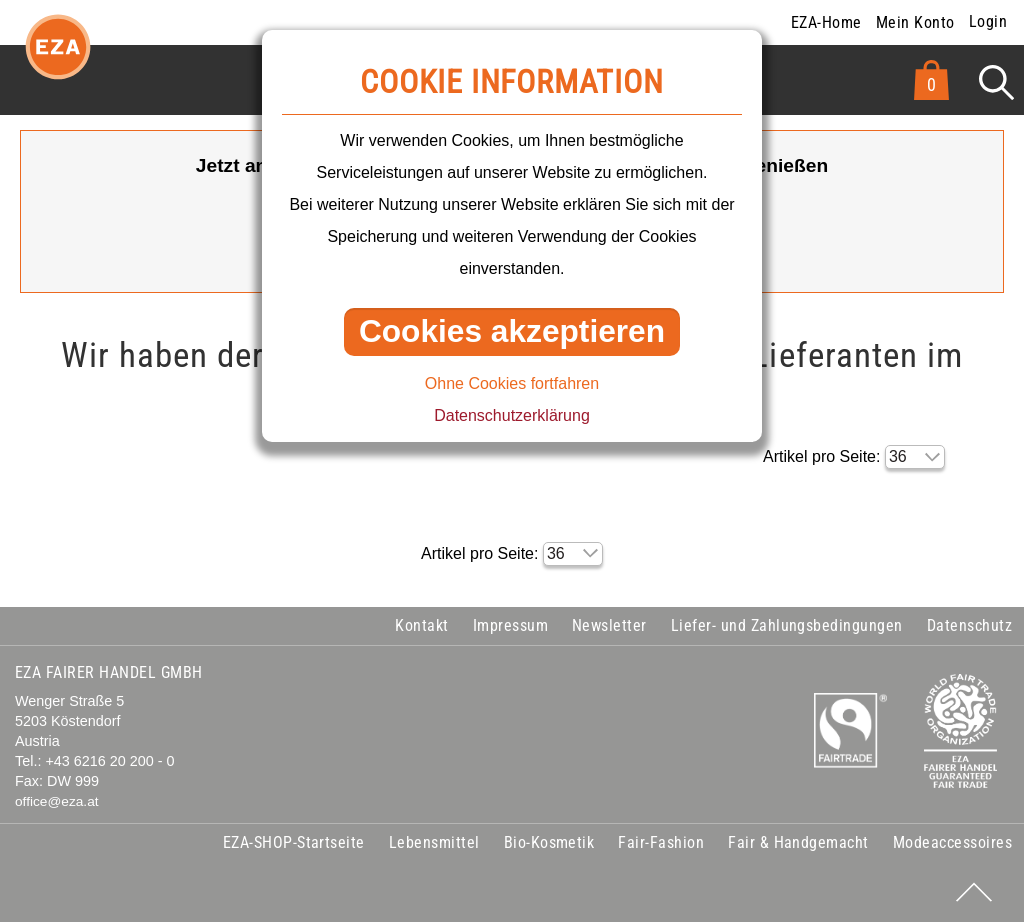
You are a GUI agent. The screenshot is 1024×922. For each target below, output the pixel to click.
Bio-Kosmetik (549, 842)
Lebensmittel (434, 842)
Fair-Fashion (661, 842)
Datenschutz (969, 625)
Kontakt (421, 625)
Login (988, 21)
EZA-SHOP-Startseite (294, 842)
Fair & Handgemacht (798, 842)
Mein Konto (915, 22)
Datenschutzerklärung (512, 415)
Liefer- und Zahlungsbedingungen (787, 625)
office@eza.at (57, 801)
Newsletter (609, 625)
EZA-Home (826, 22)
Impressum (510, 625)
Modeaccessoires (952, 842)
